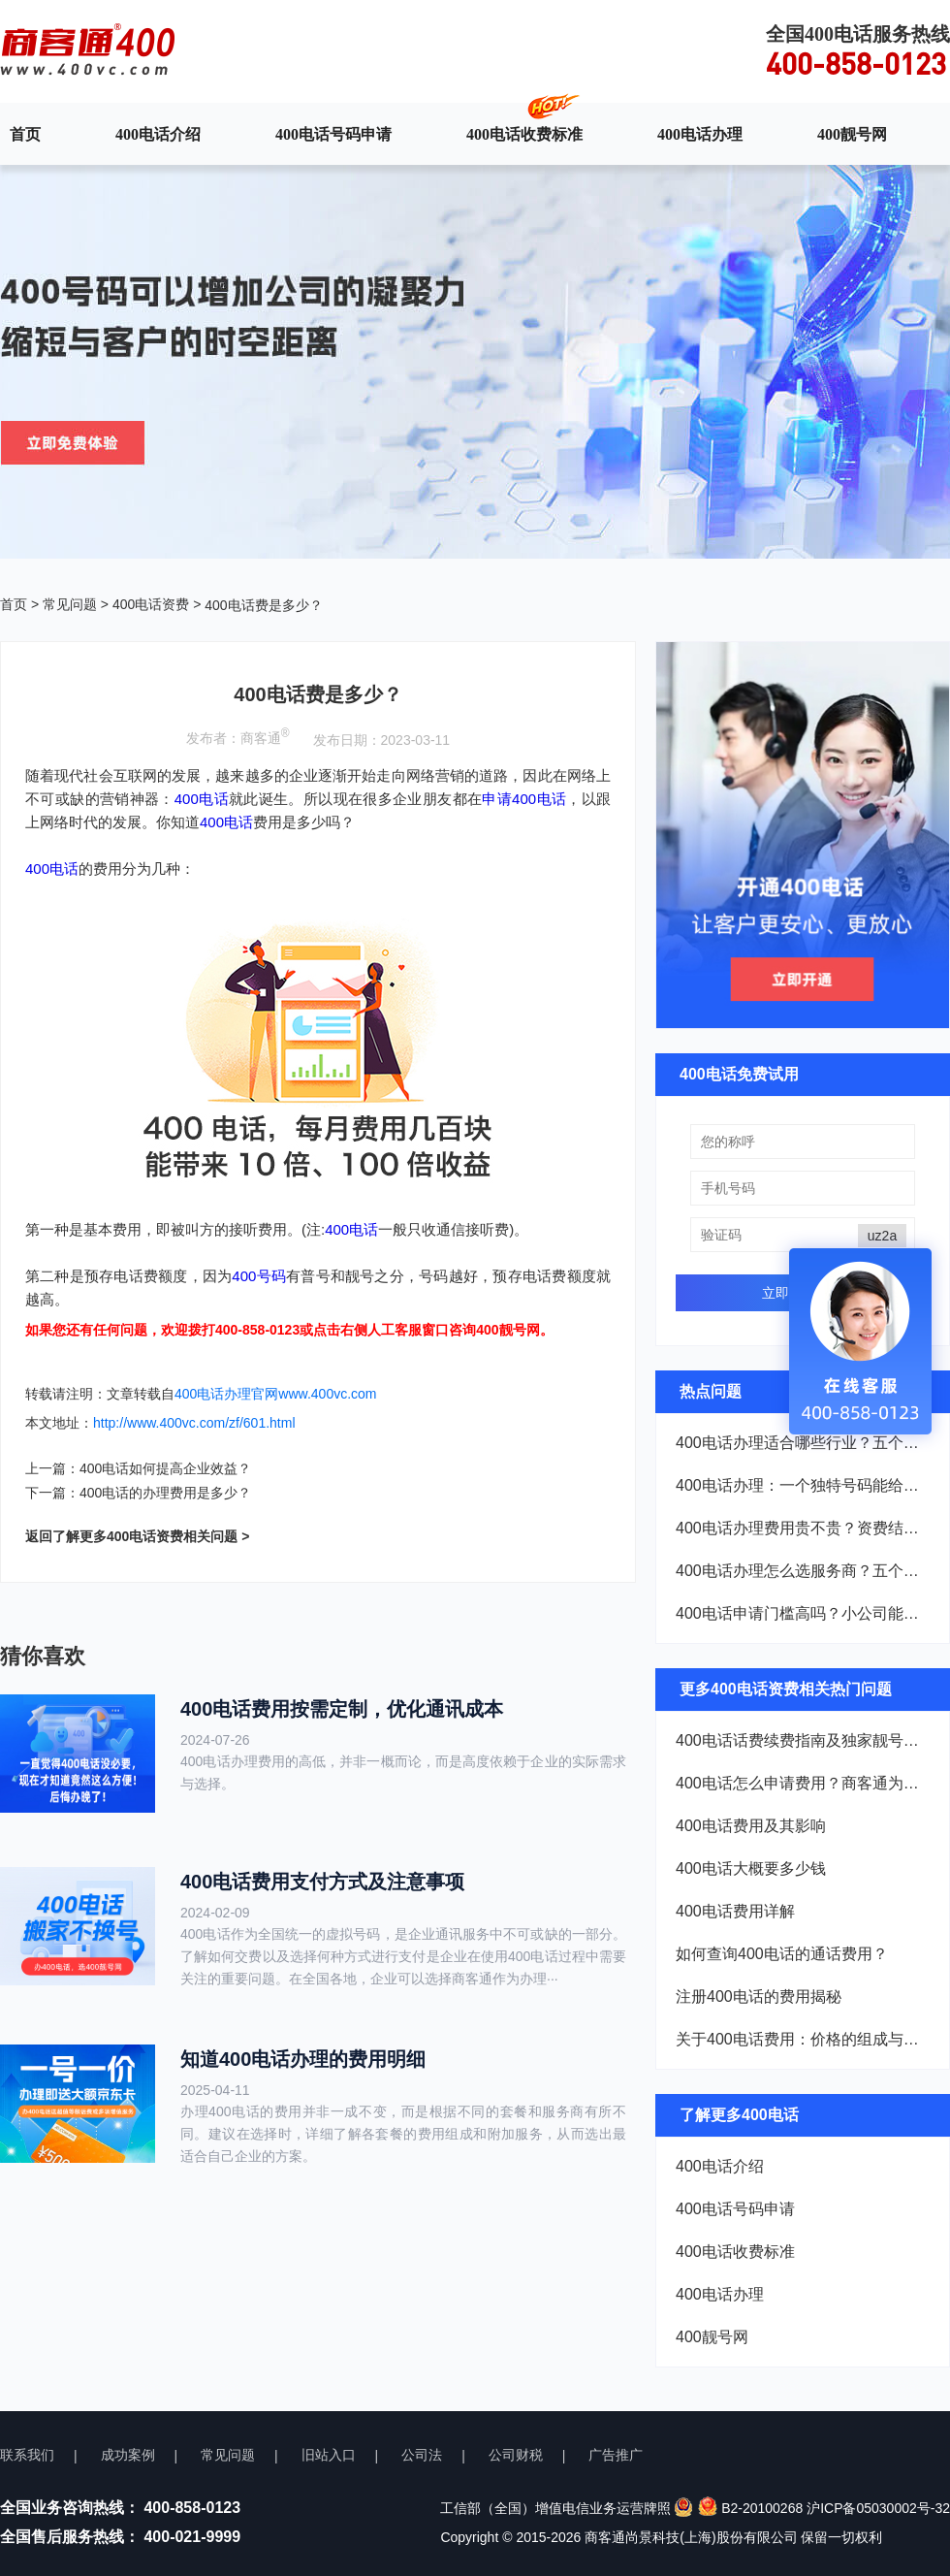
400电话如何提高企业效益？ (165, 1468)
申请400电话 (524, 798)
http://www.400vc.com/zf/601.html (194, 1423)
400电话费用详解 (735, 1911)
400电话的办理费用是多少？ (165, 1492)
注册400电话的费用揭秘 (758, 1996)
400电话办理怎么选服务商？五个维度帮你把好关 (803, 1570)
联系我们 (27, 2455)
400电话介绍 (158, 134)
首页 (25, 134)
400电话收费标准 (524, 134)
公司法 (421, 2455)
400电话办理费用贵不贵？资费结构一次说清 (803, 1528)
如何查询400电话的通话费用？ (782, 1954)
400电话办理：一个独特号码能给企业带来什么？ (803, 1485)
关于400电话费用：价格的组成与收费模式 (803, 2039)
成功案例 (128, 2455)
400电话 (201, 798)
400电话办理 (700, 134)
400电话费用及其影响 (751, 1826)
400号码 (259, 1276)
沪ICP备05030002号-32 (878, 2508)
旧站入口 (328, 2455)
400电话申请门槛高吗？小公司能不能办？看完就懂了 (803, 1613)
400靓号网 (852, 134)
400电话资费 (150, 604)
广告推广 (615, 2455)
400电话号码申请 (333, 134)
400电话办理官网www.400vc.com (275, 1393)
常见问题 (70, 604)
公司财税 (516, 2455)
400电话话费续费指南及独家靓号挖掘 (803, 1740)
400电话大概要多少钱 (751, 1868)
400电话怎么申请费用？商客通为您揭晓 (803, 1783)
